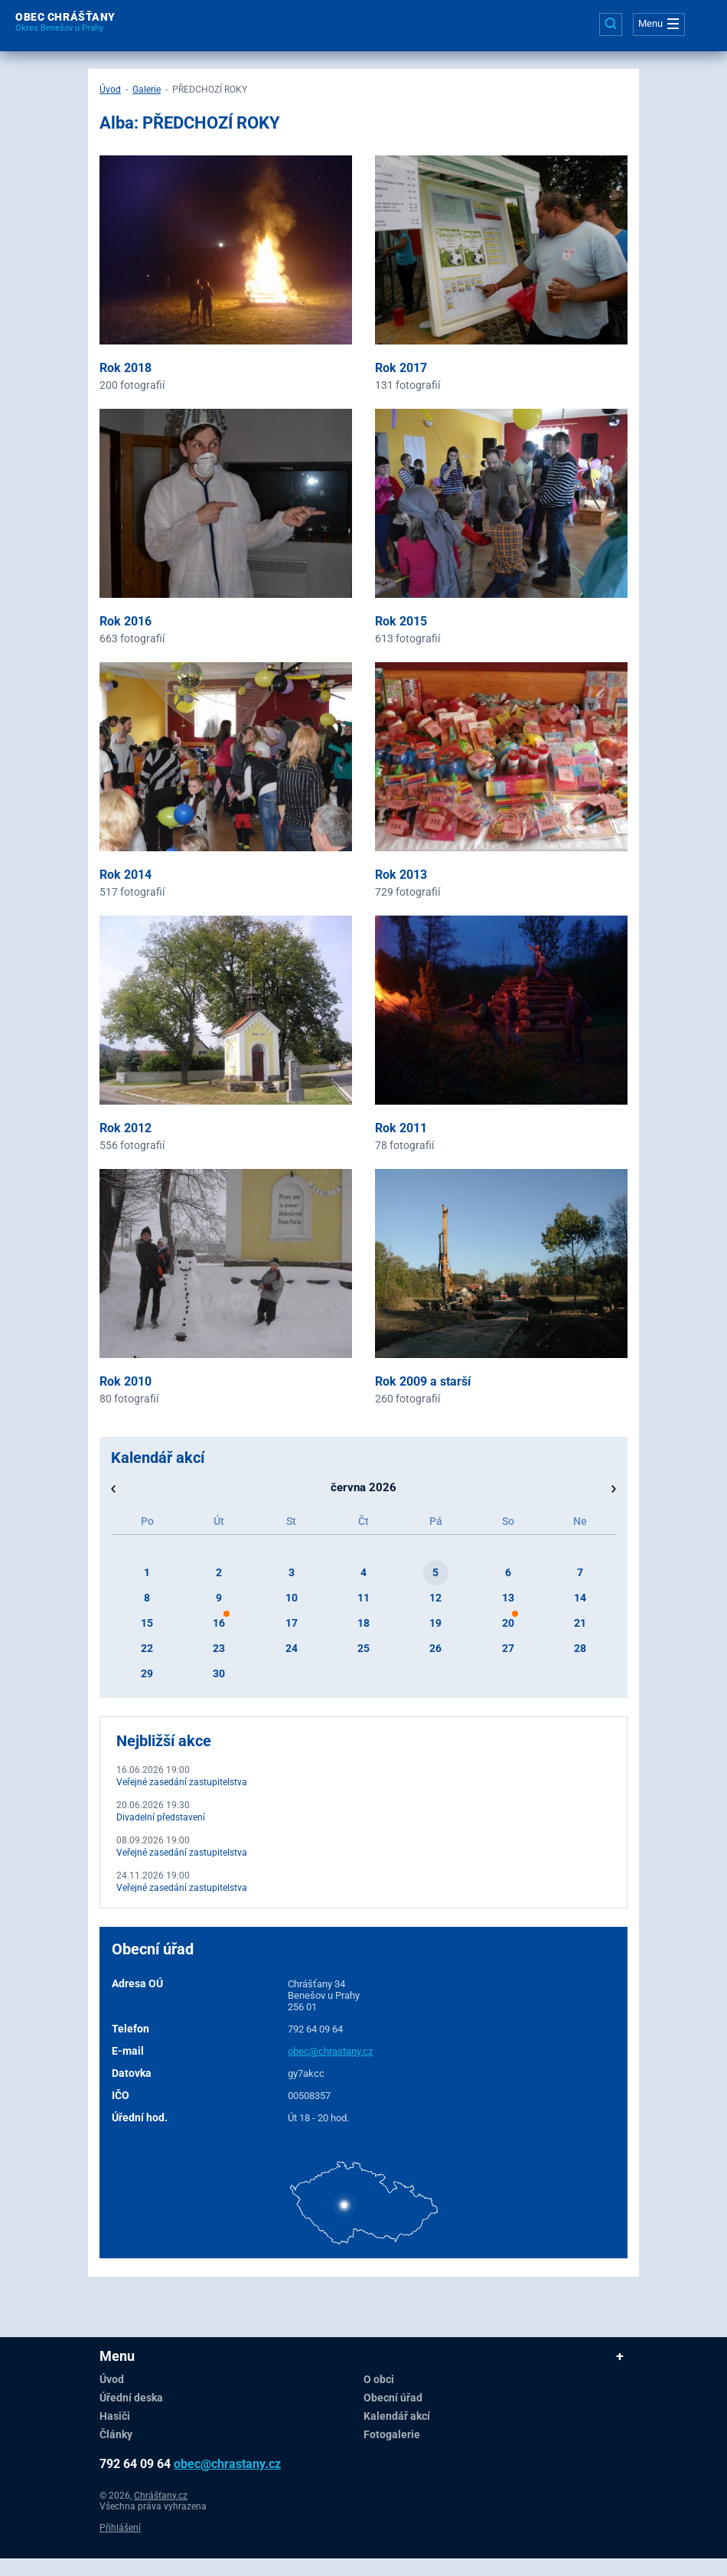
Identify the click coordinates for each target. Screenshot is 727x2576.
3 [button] (292, 1572)
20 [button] (508, 1623)
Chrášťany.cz (160, 2495)
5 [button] (435, 1572)
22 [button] (147, 1648)
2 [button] (219, 1572)
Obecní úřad (393, 2398)
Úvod (110, 89)
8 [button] (147, 1598)
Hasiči (114, 2416)
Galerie (146, 89)
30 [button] (219, 1673)
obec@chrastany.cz (330, 2051)
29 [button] (147, 1673)
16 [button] (219, 1623)
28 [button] (580, 1648)
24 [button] (291, 1648)
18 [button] (363, 1623)
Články (115, 2434)
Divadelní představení (160, 1817)
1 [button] (147, 1572)
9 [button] (219, 1598)
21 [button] (580, 1623)
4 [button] (363, 1572)
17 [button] (291, 1623)
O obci (379, 2379)
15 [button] (147, 1623)
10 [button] (291, 1598)
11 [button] (363, 1598)
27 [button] (508, 1648)
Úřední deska (131, 2398)
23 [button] (219, 1648)
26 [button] (435, 1648)
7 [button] (580, 1572)
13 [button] (508, 1598)
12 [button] (435, 1598)
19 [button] (435, 1623)
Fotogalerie (392, 2434)
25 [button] (363, 1648)
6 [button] (508, 1572)
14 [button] (580, 1598)
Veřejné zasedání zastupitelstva (181, 1782)
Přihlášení (120, 2527)
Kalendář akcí (397, 2416)
